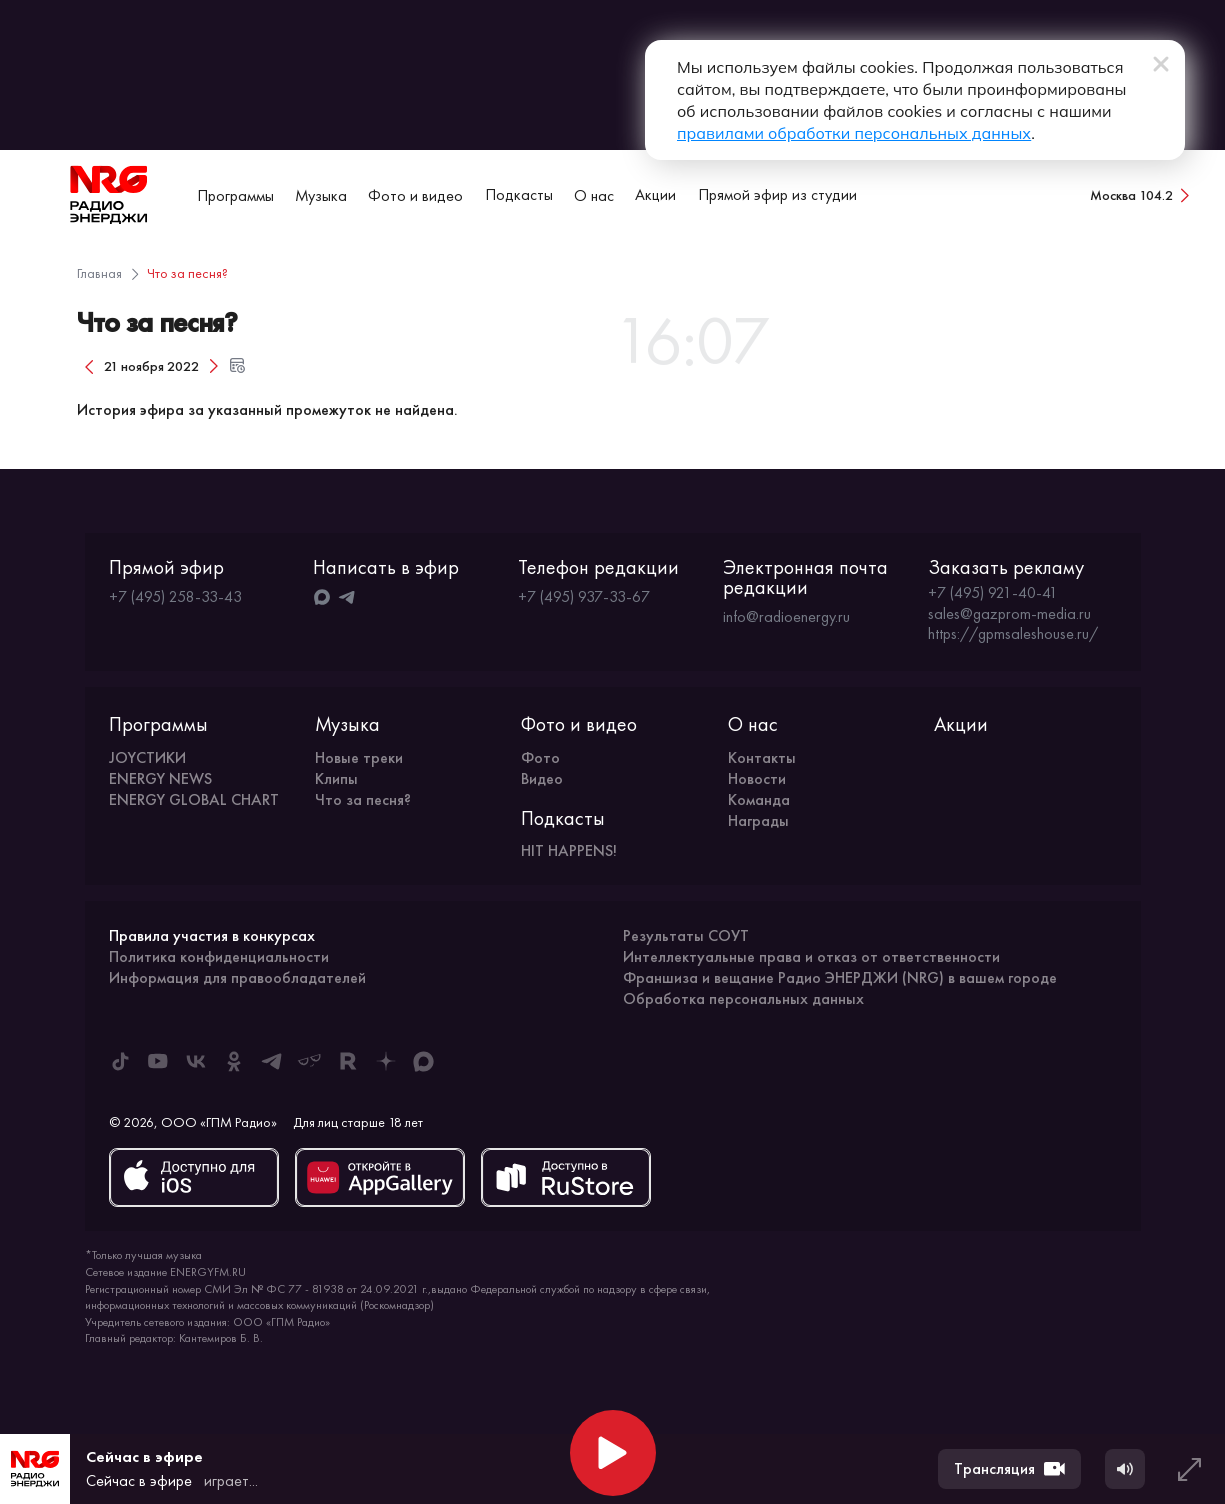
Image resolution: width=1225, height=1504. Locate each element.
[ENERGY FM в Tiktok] (120, 1061)
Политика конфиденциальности (219, 956)
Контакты (762, 757)
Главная (99, 273)
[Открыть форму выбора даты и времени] (238, 366)
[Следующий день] (214, 366)
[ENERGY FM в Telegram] (272, 1061)
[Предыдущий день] (89, 366)
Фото (540, 757)
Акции (655, 194)
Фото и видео (415, 195)
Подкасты (519, 194)
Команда (759, 799)
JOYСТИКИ (147, 757)
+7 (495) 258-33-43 (175, 596)
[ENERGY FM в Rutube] (348, 1061)
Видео (542, 778)
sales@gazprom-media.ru (1009, 614)
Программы (235, 195)
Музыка (321, 195)
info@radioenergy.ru (786, 616)
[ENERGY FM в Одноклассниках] (234, 1061)
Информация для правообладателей (237, 977)
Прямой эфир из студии (777, 194)
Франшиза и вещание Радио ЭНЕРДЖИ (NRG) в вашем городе (840, 977)
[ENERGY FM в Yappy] (310, 1061)
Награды (758, 820)
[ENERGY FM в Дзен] (386, 1061)
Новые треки (359, 757)
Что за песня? (363, 799)
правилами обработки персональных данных (854, 133)
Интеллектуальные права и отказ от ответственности (811, 956)
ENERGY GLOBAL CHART (194, 799)
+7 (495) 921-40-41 (993, 593)
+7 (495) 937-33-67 (584, 596)
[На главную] (109, 195)
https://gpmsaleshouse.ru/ (1013, 634)
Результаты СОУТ (686, 935)
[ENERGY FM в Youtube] (158, 1061)
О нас (594, 195)
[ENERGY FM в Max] (424, 1061)
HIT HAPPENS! (569, 850)
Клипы (336, 778)
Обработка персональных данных (743, 998)
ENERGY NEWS (160, 778)
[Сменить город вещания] (1141, 195)
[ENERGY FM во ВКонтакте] (196, 1061)
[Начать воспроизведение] (613, 1453)
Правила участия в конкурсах (212, 935)
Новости (757, 778)
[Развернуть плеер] (1189, 1469)
